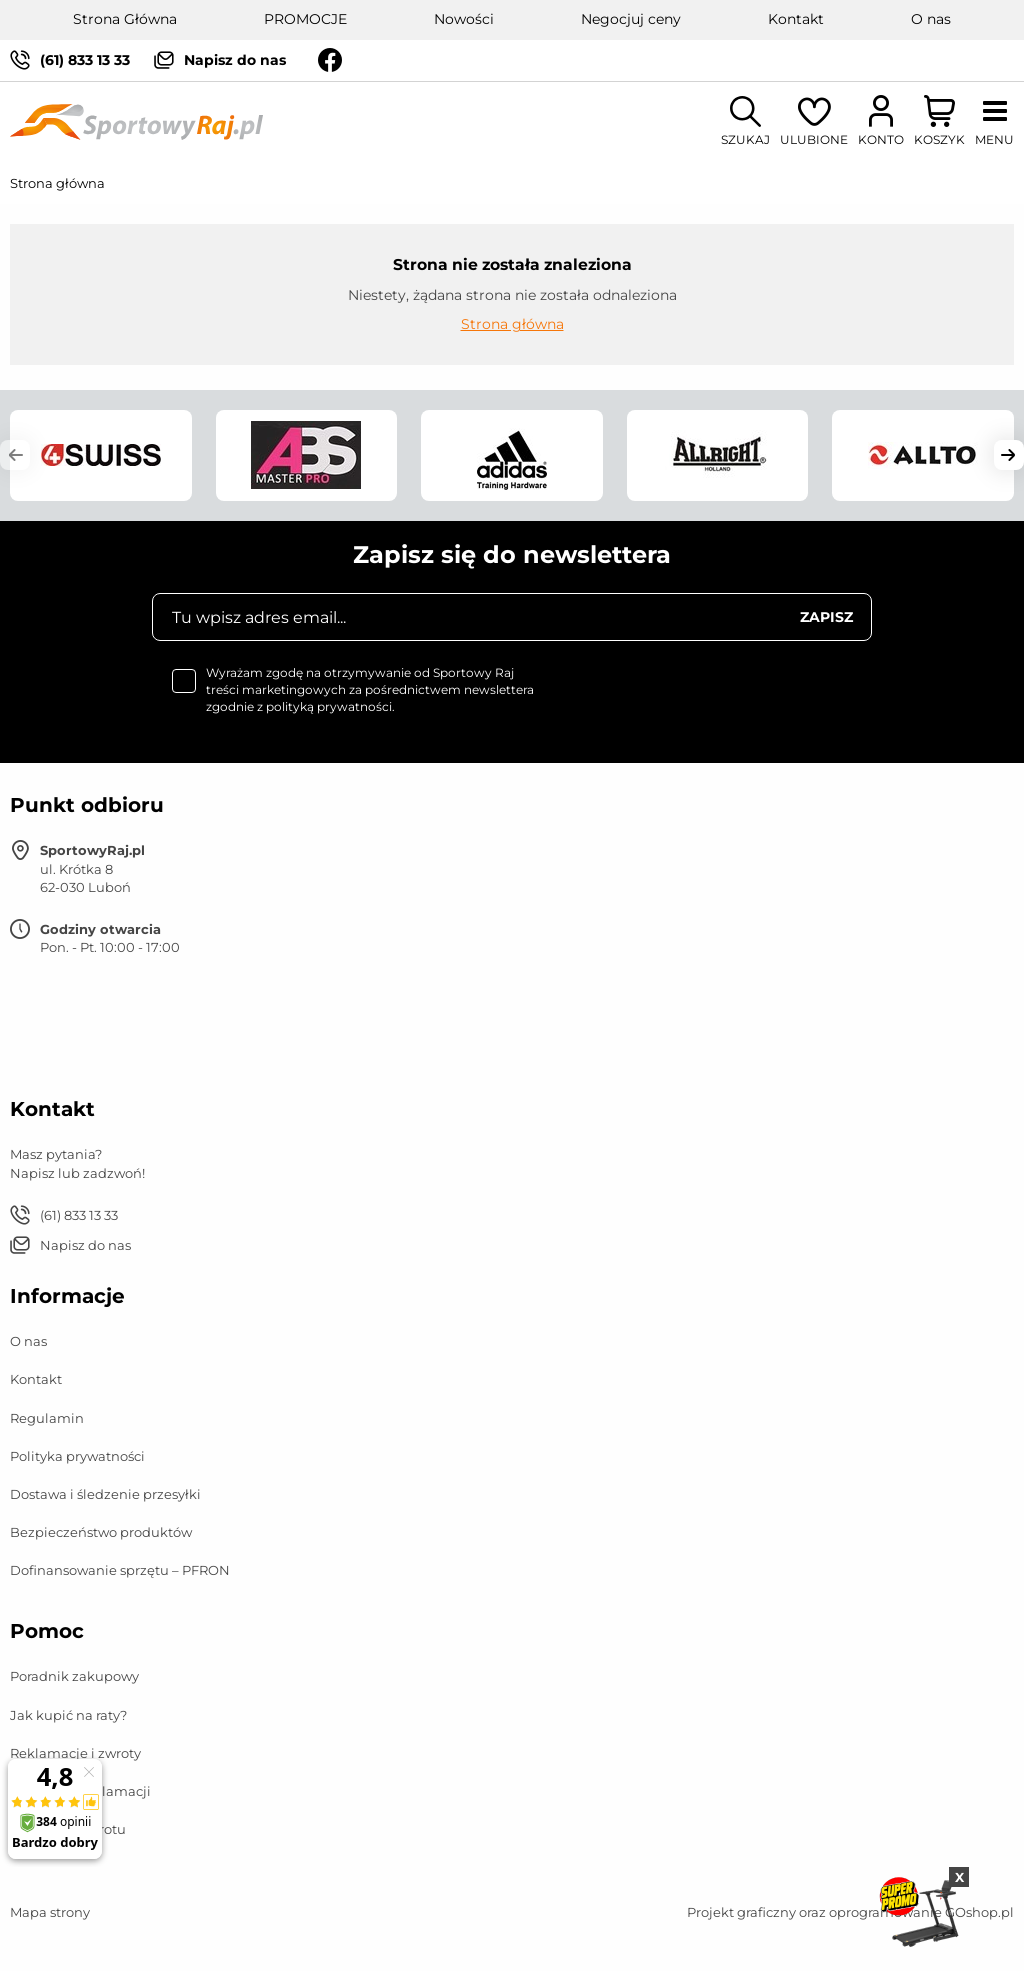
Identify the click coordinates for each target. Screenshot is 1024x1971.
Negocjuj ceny (631, 19)
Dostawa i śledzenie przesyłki (105, 1494)
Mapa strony (50, 1912)
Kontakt (796, 19)
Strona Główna (125, 19)
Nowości (464, 19)
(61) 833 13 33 (85, 60)
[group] (101, 455)
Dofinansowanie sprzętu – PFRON (120, 1570)
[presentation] (720, 704)
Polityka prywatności (77, 1456)
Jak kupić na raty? (68, 1715)
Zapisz (826, 617)
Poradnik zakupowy (74, 1676)
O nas (931, 19)
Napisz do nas (235, 60)
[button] (15, 455)
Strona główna (57, 183)
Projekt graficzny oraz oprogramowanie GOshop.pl (850, 1912)
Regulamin (47, 1418)
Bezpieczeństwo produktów (101, 1532)
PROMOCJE (305, 19)
